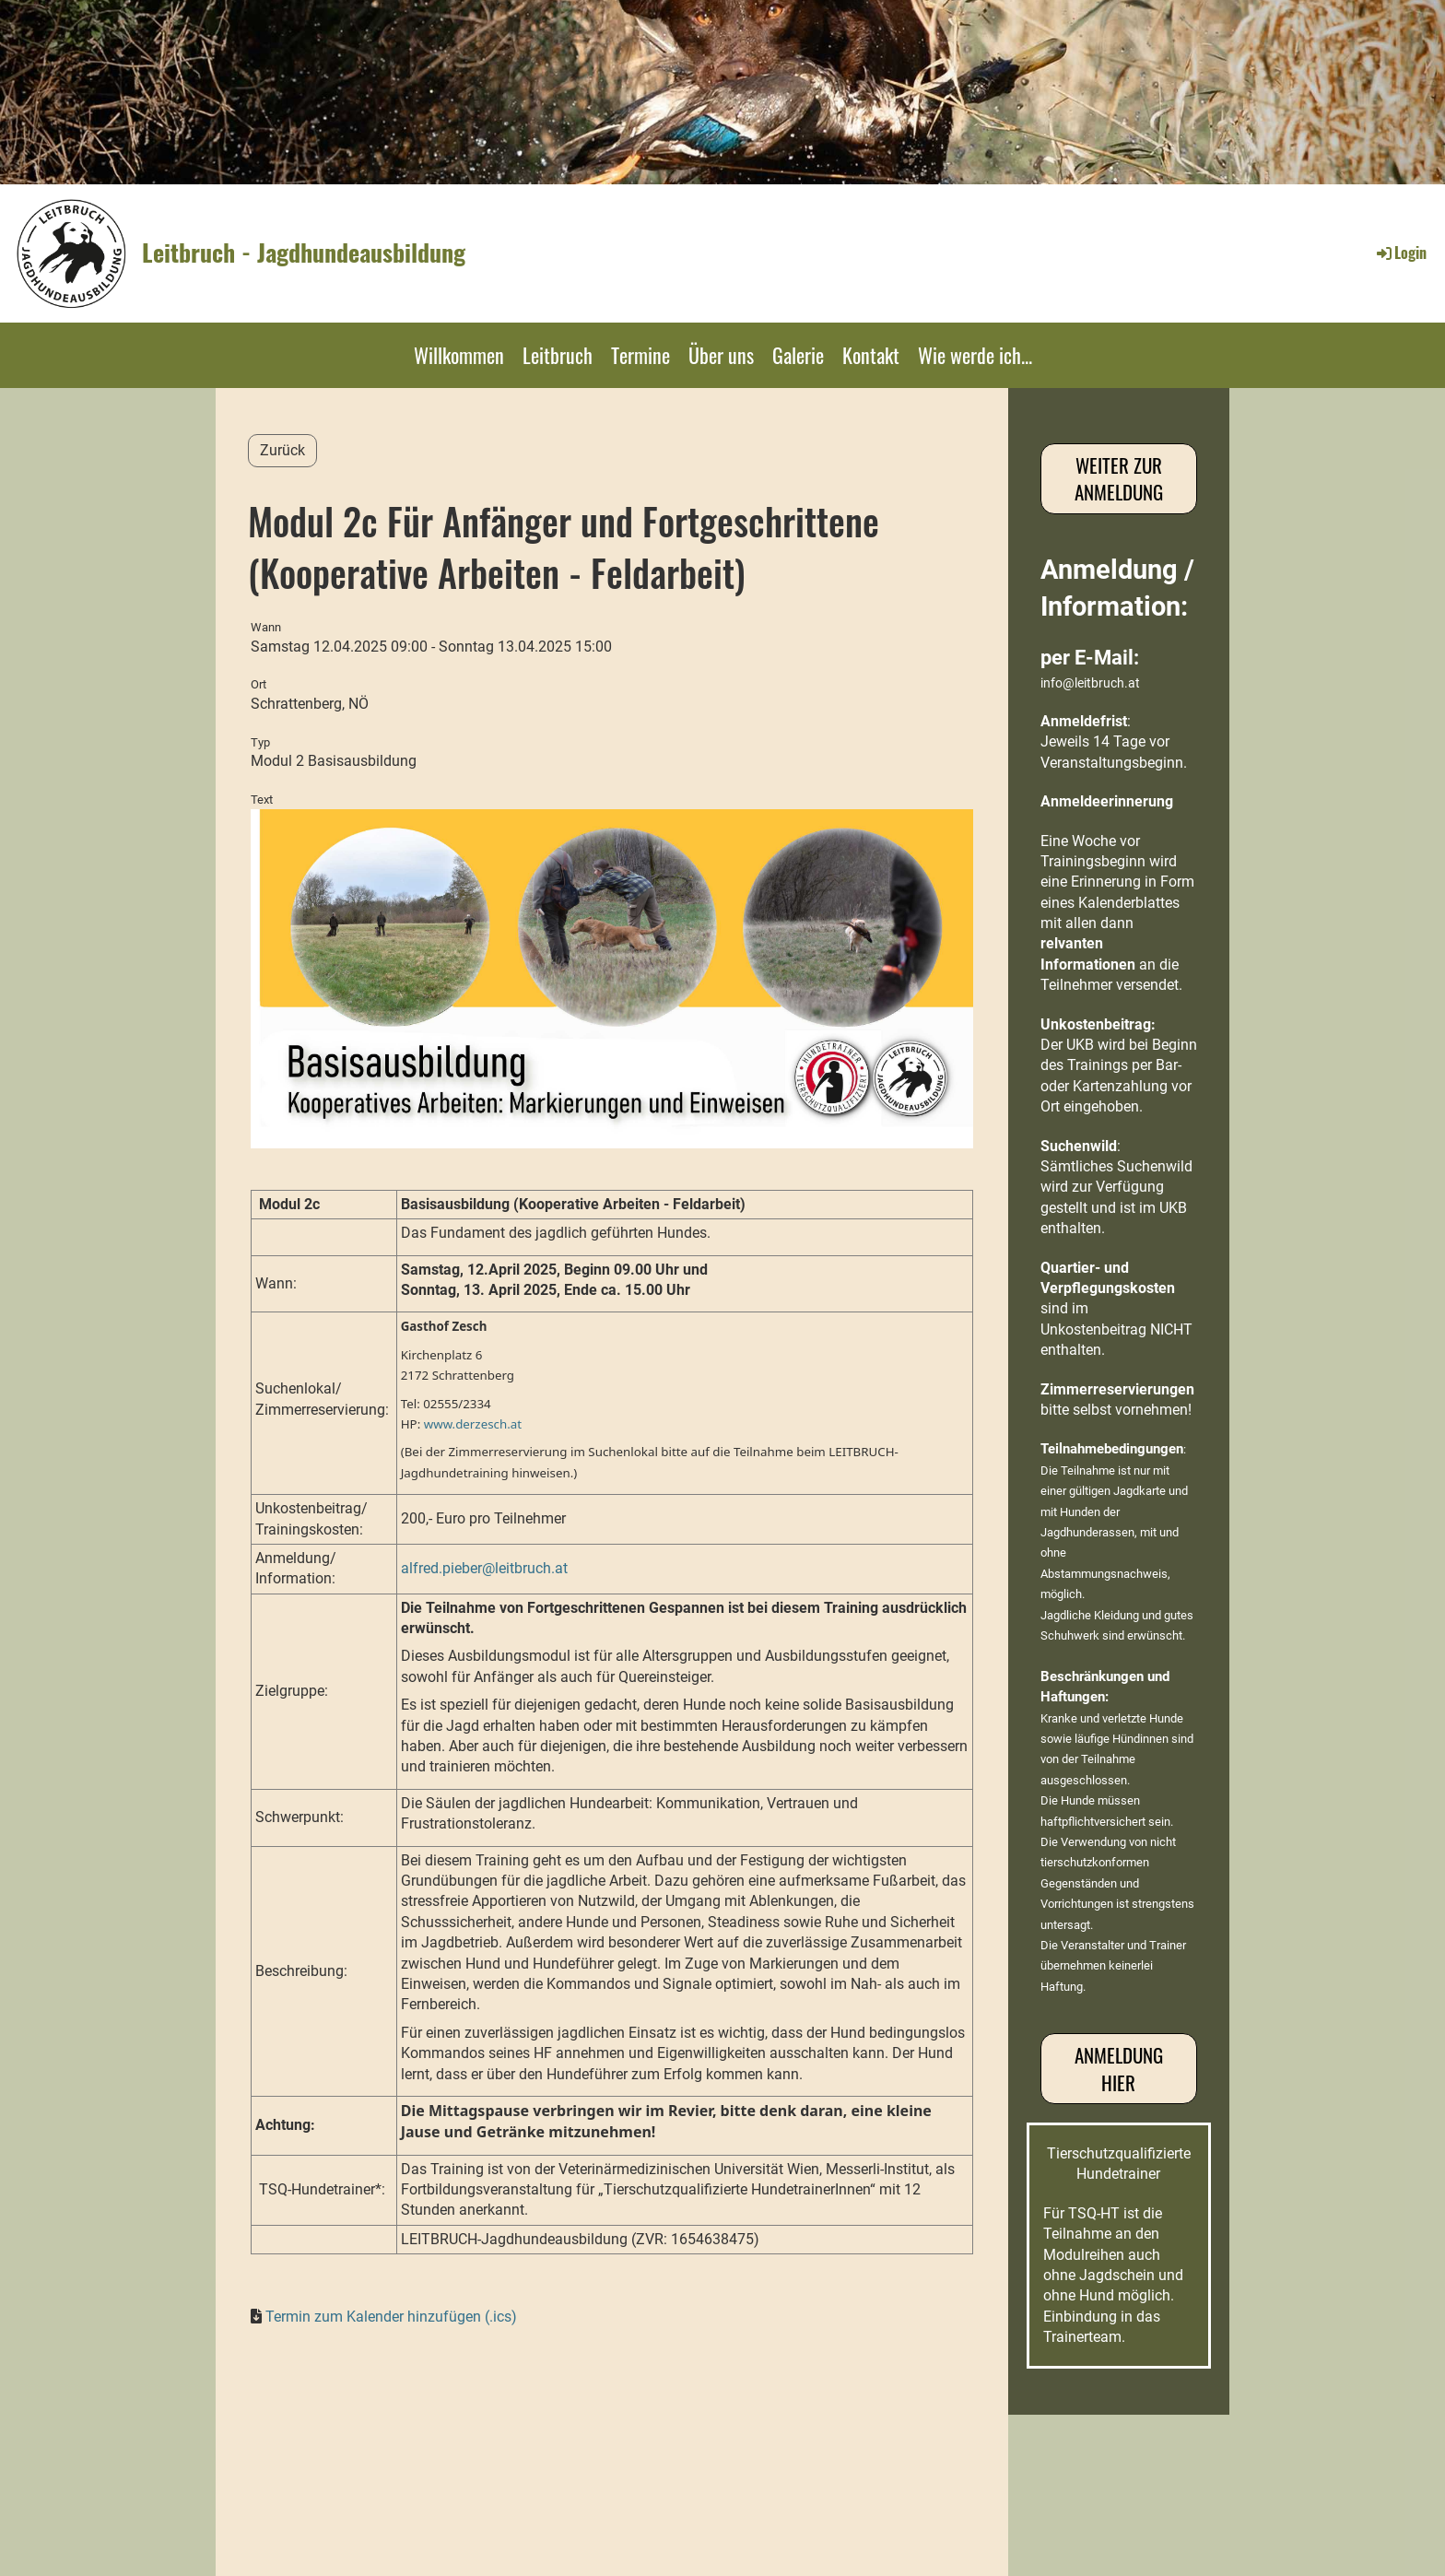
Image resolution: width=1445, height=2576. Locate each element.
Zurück (282, 450)
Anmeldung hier (1119, 2068)
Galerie (798, 355)
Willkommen (459, 355)
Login (1400, 252)
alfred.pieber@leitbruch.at (484, 1568)
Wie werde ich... (975, 355)
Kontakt (870, 355)
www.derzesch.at (473, 1424)
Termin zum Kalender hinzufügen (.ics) (391, 2316)
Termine (640, 355)
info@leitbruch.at (1090, 683)
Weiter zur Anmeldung (1119, 478)
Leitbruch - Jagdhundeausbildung (303, 252)
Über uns (721, 355)
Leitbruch (558, 355)
